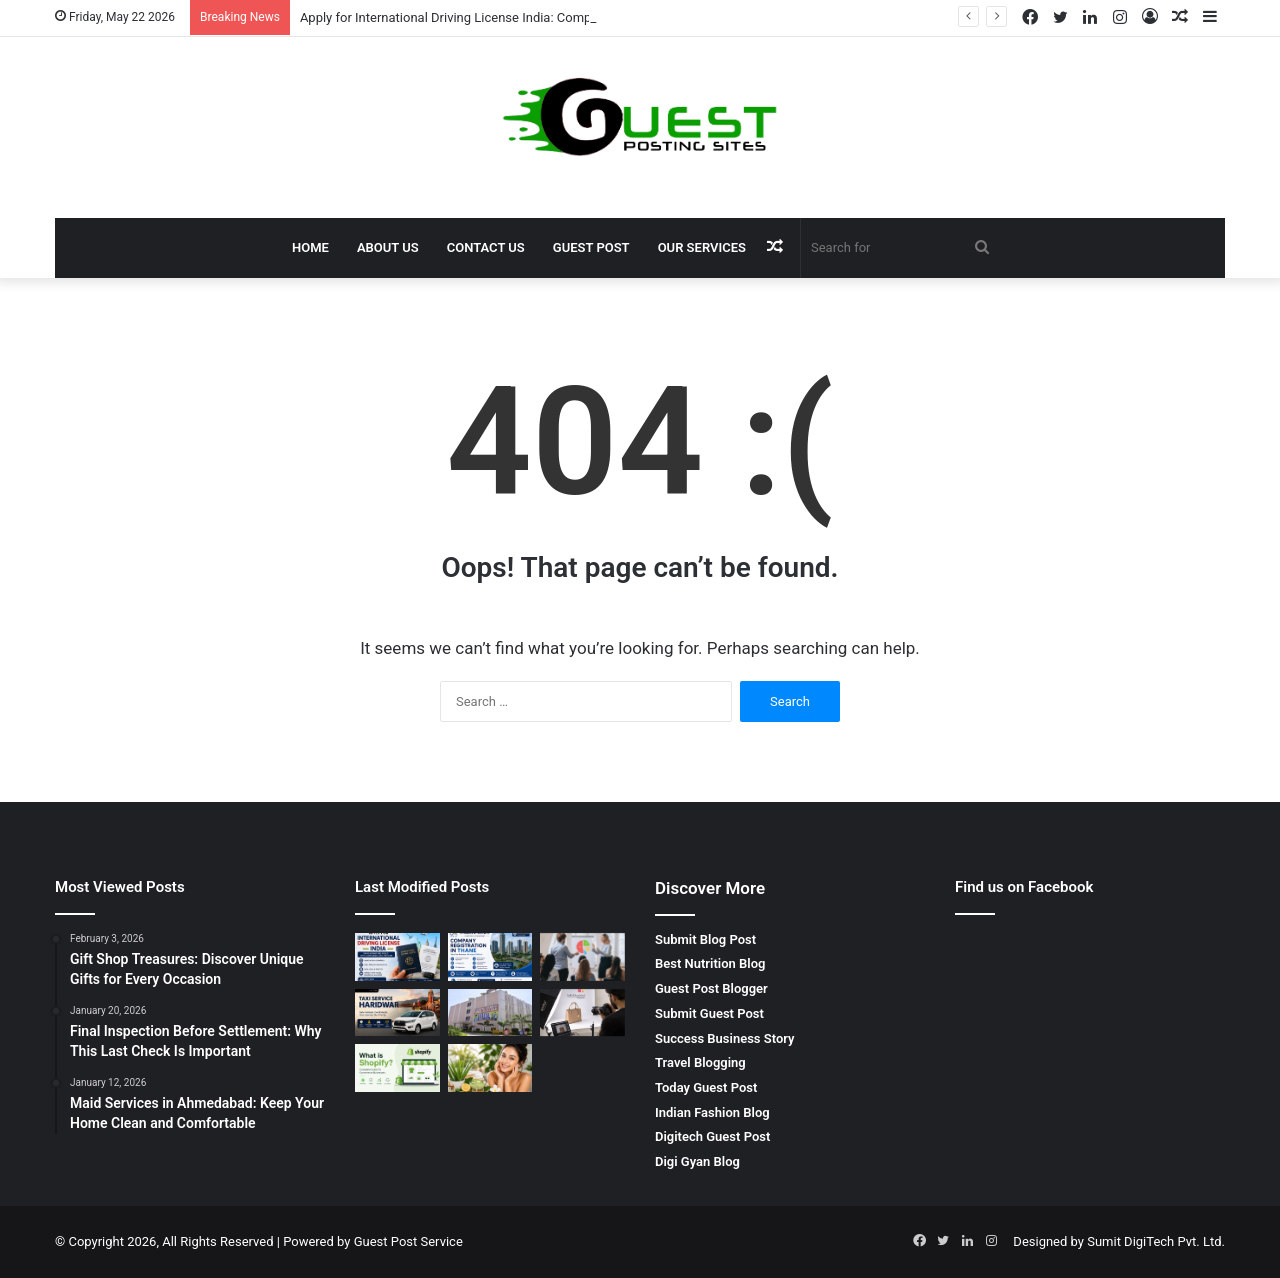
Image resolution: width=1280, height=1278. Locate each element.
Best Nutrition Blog (710, 963)
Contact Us (486, 247)
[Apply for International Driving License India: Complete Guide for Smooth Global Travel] (397, 957)
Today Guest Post (706, 1087)
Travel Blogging (700, 1062)
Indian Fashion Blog (712, 1112)
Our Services (702, 247)
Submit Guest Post (709, 1013)
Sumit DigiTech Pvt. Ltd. (1156, 1241)
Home (310, 247)
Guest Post (591, 247)
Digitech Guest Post (712, 1136)
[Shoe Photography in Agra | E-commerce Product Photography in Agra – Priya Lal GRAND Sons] (582, 1013)
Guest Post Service (408, 1241)
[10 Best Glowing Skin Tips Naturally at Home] (490, 1068)
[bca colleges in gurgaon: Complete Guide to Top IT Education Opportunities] (490, 1013)
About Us (388, 247)
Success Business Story (725, 1038)
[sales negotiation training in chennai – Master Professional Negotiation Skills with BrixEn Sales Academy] (582, 957)
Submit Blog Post (705, 939)
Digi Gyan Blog (697, 1161)
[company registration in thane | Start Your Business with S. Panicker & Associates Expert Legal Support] (490, 957)
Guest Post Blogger (711, 988)
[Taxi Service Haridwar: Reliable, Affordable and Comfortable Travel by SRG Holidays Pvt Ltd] (397, 1013)
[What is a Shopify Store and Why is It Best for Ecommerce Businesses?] (397, 1068)
